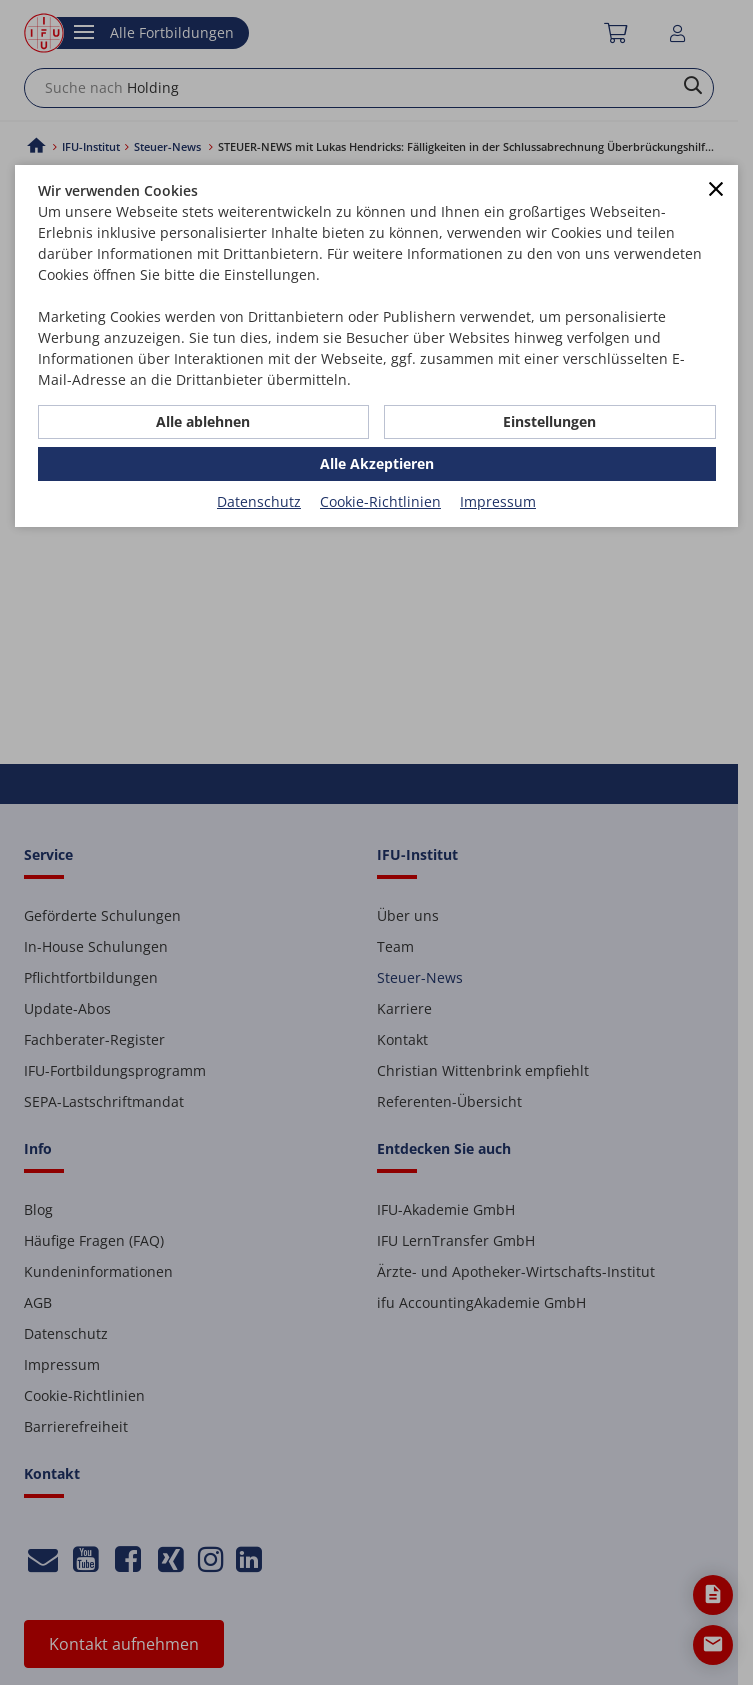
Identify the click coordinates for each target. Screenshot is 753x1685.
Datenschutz (259, 501)
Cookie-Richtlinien (380, 501)
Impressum (498, 501)
